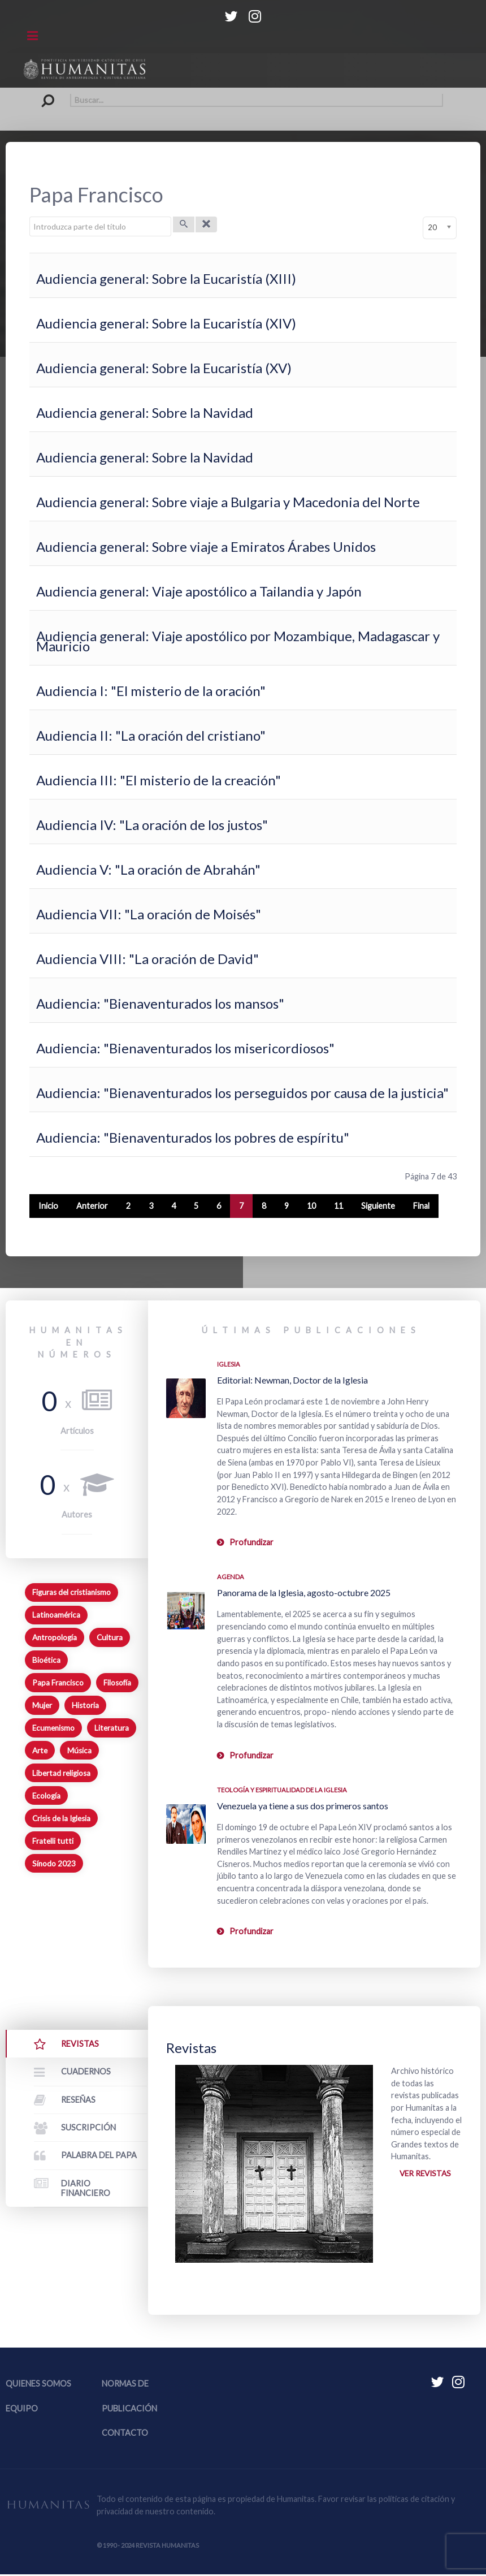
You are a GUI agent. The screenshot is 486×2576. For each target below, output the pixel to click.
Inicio (48, 1206)
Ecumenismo (53, 1727)
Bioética (46, 1660)
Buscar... (43, 93)
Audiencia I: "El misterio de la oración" (151, 690)
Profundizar (251, 1542)
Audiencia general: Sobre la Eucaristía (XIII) (166, 278)
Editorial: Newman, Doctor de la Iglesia (292, 1380)
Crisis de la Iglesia (61, 1818)
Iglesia (228, 1364)
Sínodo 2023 (54, 1863)
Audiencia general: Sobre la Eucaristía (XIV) (166, 323)
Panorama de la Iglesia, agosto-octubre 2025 (303, 1592)
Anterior (92, 1206)
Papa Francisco (58, 1682)
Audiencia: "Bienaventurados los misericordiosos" (185, 1048)
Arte (39, 1750)
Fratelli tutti (52, 1840)
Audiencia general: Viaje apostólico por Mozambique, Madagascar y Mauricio (238, 641)
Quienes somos (38, 2385)
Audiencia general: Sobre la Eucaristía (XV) (164, 368)
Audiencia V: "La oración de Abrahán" (148, 869)
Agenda (230, 1576)
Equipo (22, 2409)
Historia (85, 1705)
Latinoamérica (56, 1614)
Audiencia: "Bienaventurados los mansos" (160, 1003)
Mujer (42, 1705)
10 (311, 1206)
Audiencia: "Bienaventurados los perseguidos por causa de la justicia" (242, 1092)
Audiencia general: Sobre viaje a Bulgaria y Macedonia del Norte (228, 502)
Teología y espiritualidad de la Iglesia (282, 1789)
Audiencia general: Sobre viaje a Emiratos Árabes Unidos (206, 546)
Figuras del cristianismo (71, 1592)
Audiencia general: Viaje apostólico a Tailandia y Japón (199, 591)
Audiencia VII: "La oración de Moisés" (148, 914)
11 (338, 1206)
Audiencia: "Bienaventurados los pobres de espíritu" (192, 1137)
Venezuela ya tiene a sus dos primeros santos (302, 1805)
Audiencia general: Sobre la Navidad (144, 412)
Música (79, 1750)
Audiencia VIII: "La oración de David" (147, 958)
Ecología (46, 1795)
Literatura (111, 1727)
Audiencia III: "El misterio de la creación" (158, 780)
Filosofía (117, 1682)
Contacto (125, 2434)
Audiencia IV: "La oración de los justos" (152, 824)
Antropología (54, 1637)
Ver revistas (426, 2174)
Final (421, 1206)
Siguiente (378, 1206)
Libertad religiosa (61, 1773)
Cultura (110, 1637)
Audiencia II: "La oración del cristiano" (151, 735)
